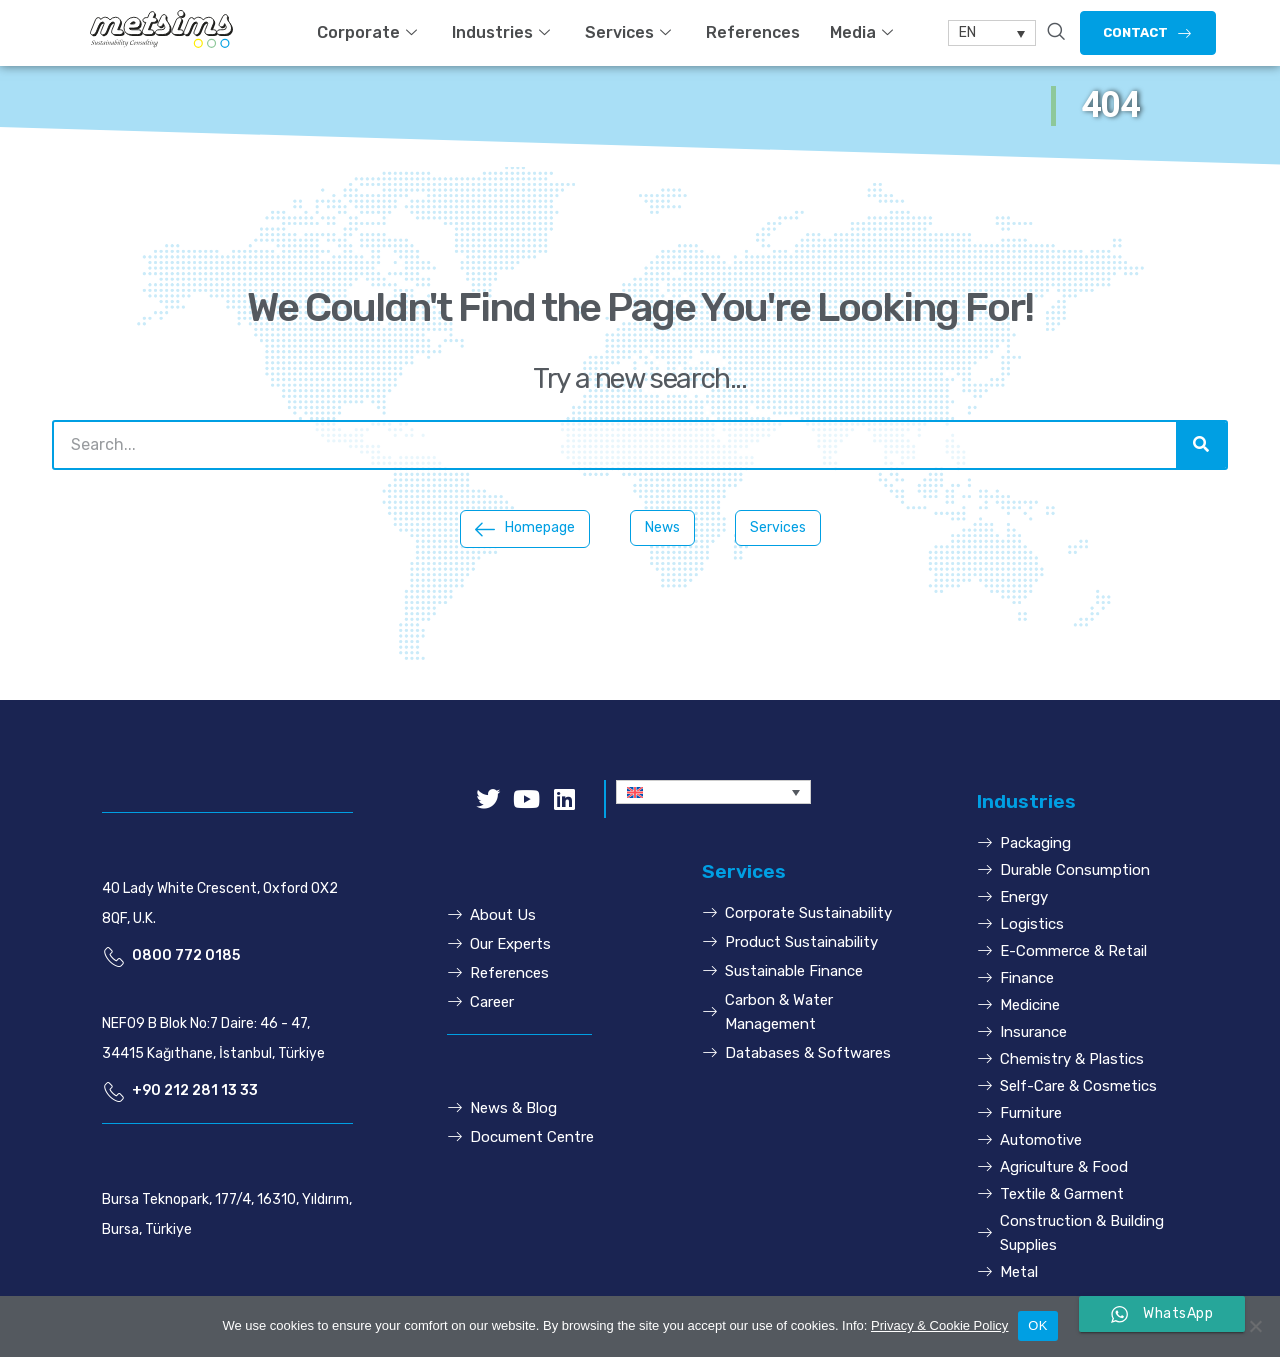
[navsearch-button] (1056, 33)
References (753, 32)
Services (630, 32)
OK (1037, 1325)
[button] (1148, 33)
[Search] (1201, 445)
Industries (503, 32)
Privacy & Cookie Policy (939, 1325)
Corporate (369, 32)
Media (864, 32)
